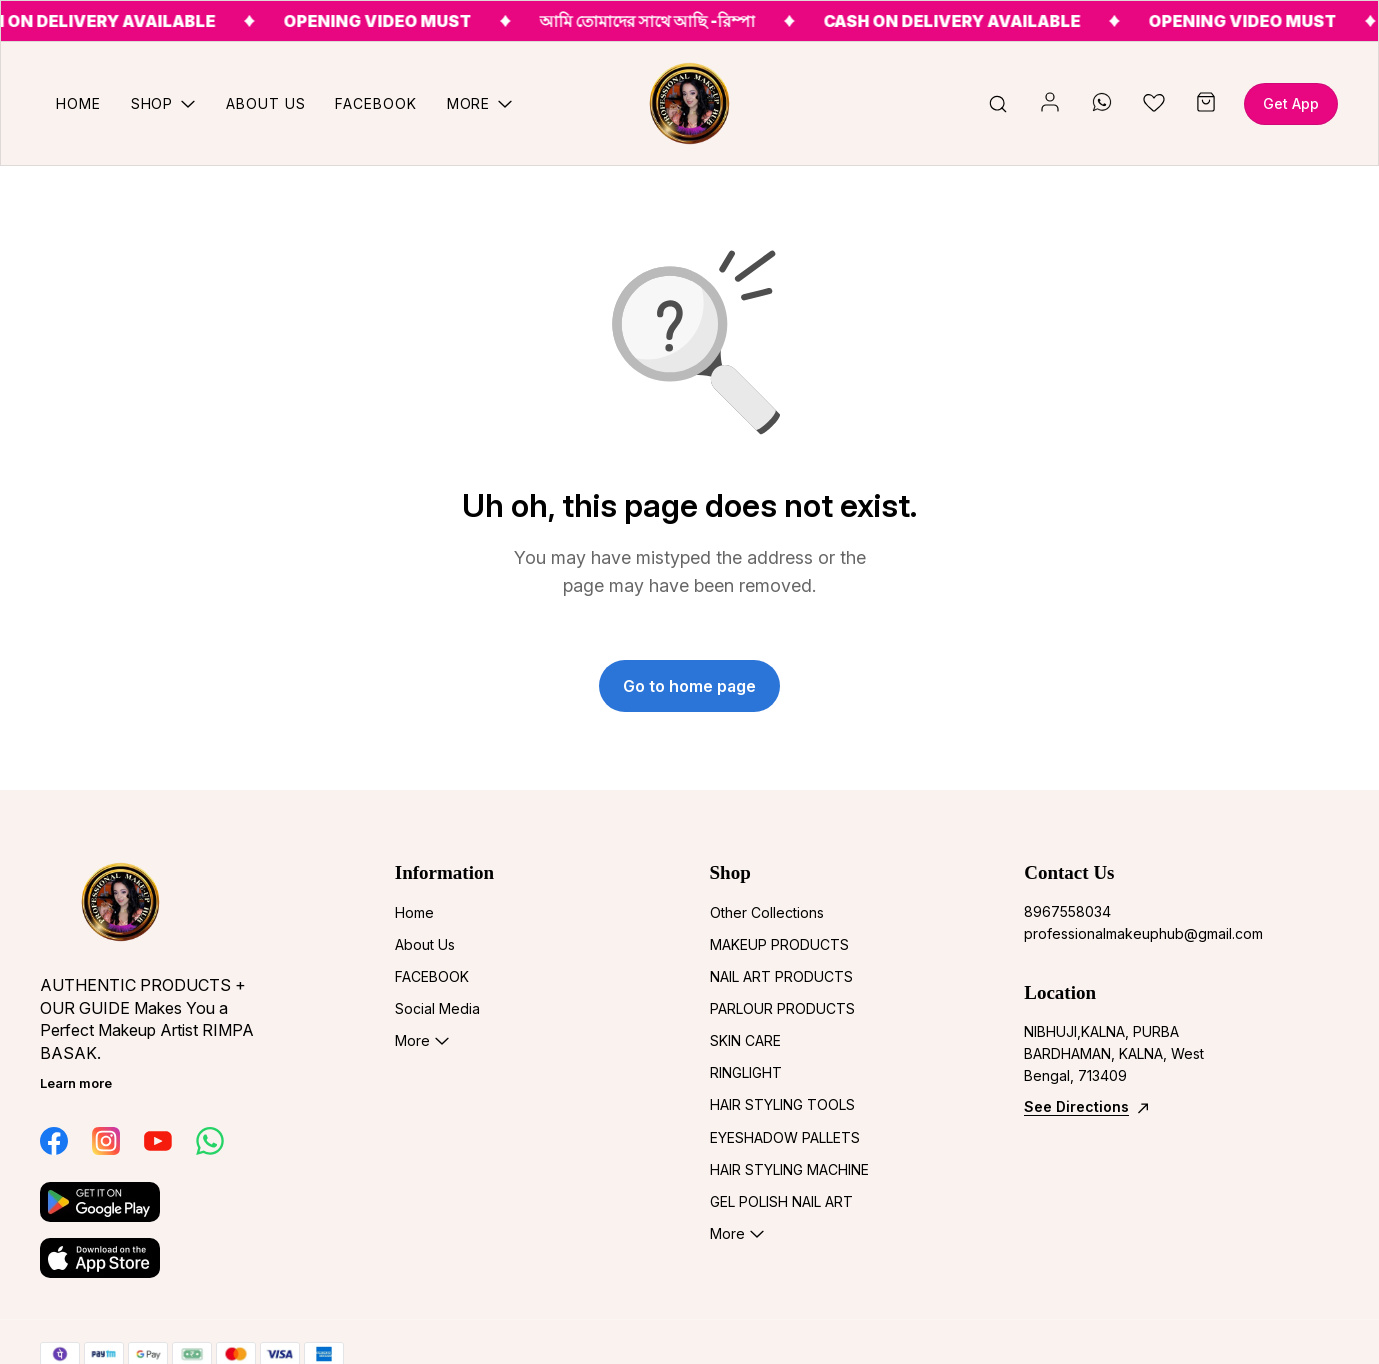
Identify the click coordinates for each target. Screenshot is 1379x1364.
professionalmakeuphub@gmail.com (1134, 933)
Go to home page (689, 686)
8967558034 (1067, 911)
